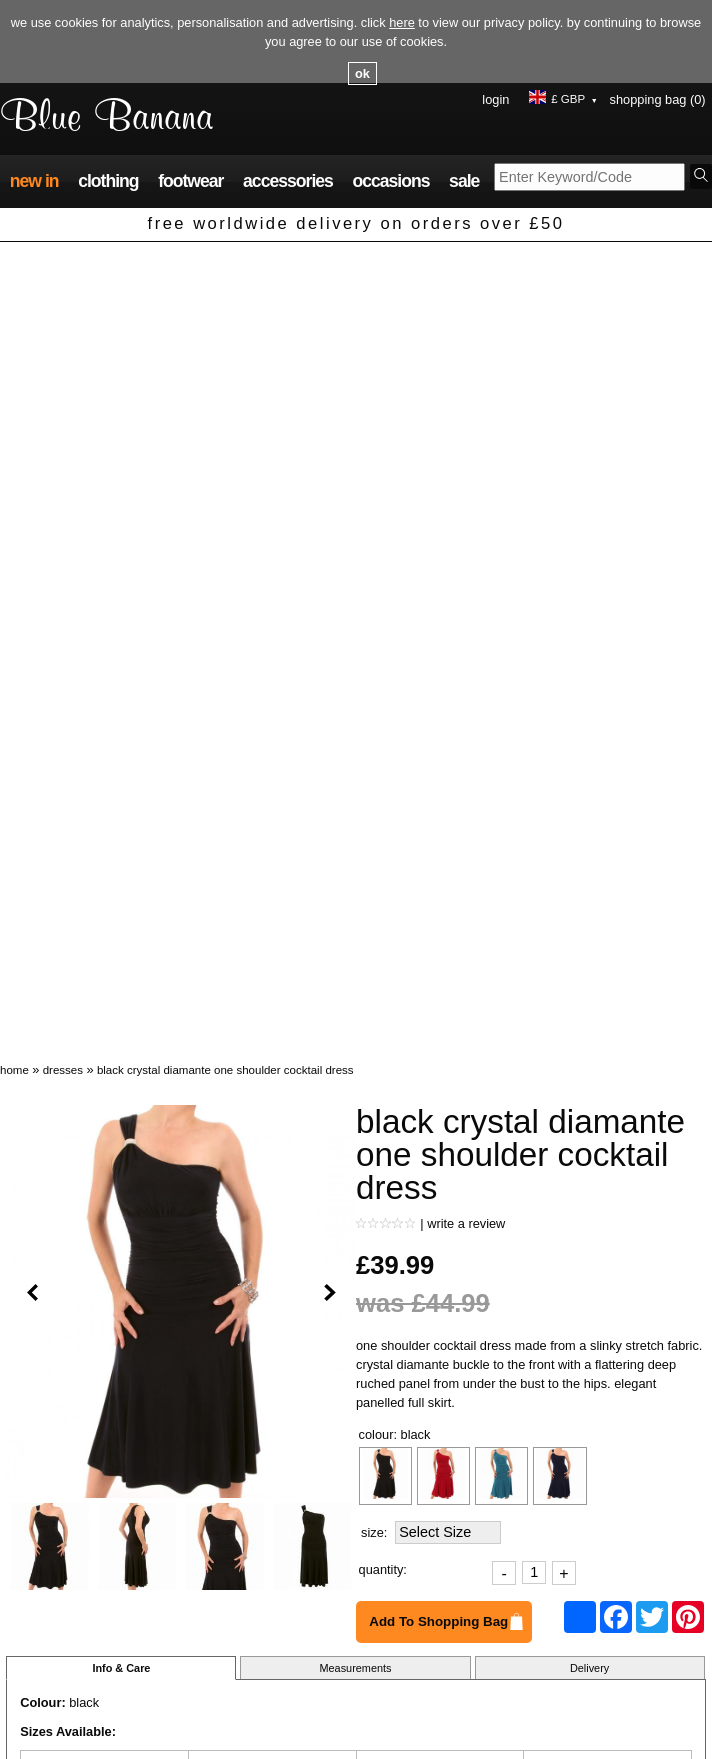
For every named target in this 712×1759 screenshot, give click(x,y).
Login (495, 99)
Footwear (190, 181)
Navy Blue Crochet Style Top (264, 1483)
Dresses (63, 265)
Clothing (108, 181)
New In (34, 181)
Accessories (288, 181)
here (402, 22)
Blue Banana (106, 118)
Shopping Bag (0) (658, 99)
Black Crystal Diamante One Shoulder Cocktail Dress (225, 265)
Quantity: (383, 764)
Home (14, 265)
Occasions (390, 181)
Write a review (466, 418)
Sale (464, 181)
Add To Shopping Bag (438, 816)
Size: (374, 727)
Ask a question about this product (100, 1203)
